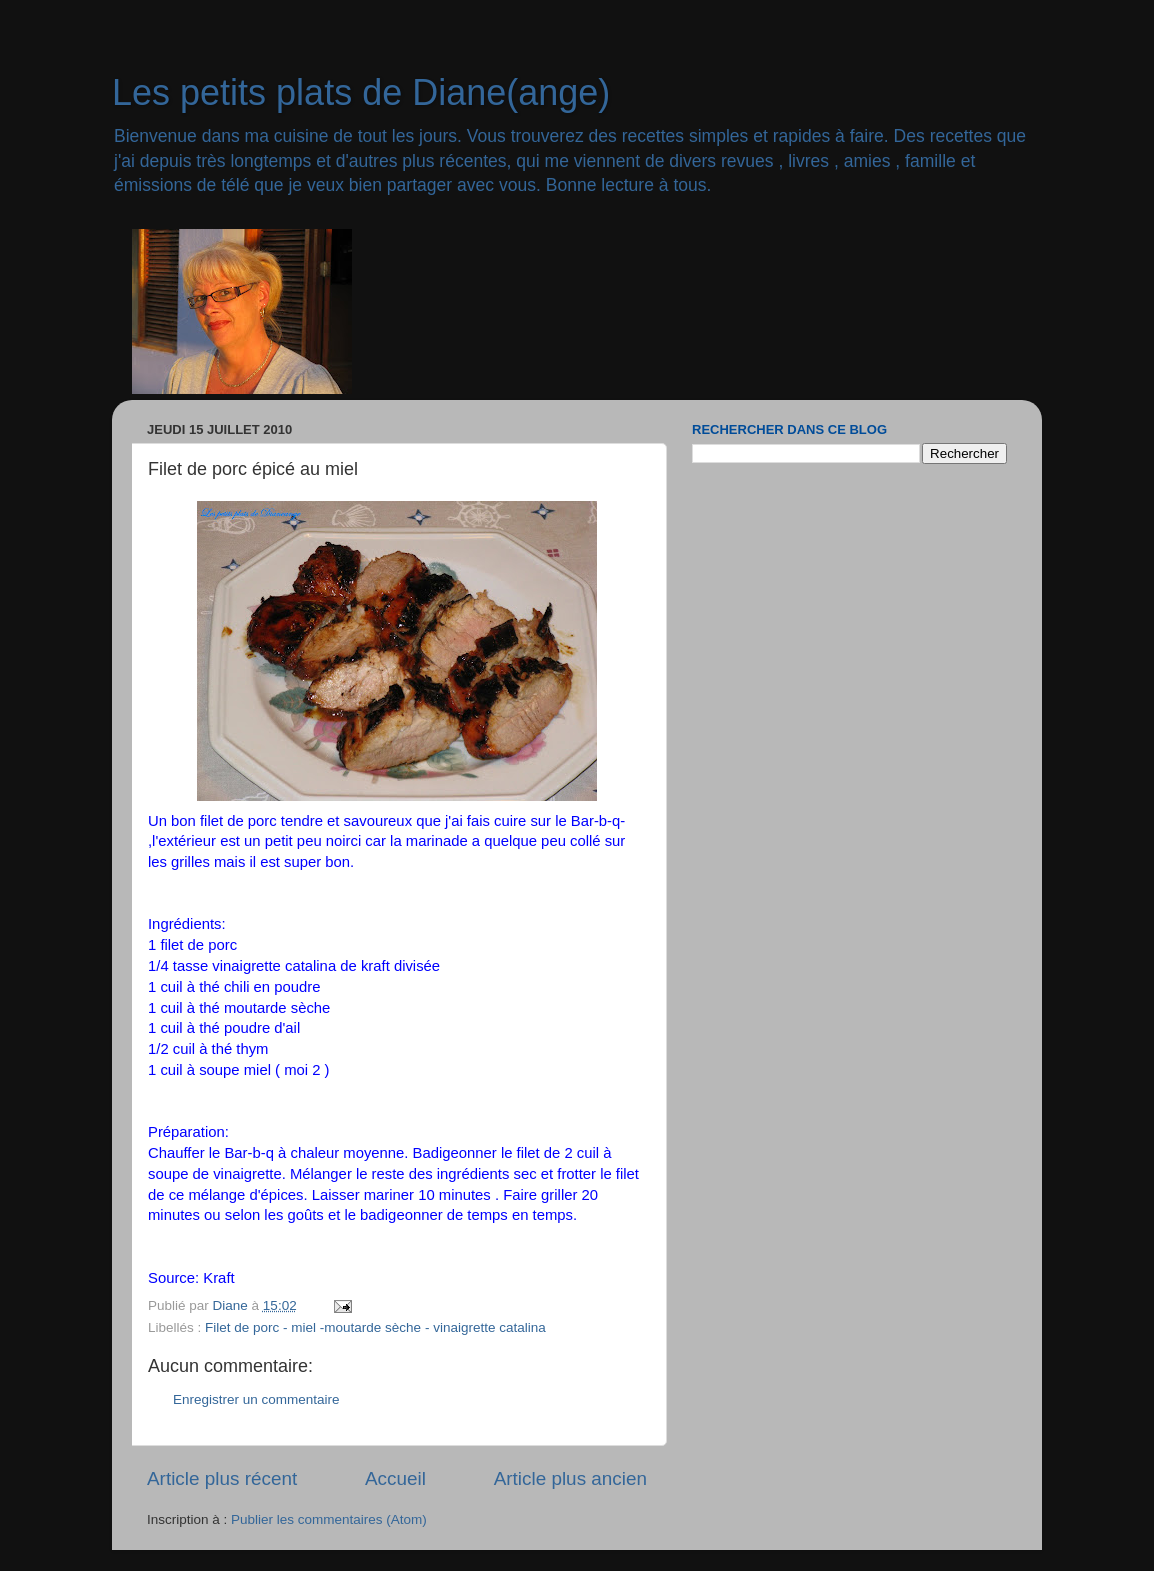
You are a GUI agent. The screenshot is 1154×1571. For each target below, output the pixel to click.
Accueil (395, 1478)
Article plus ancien (570, 1478)
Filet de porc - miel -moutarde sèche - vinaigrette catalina (375, 1327)
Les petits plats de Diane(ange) (361, 92)
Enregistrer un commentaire (256, 1399)
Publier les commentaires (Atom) (329, 1519)
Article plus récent (222, 1478)
